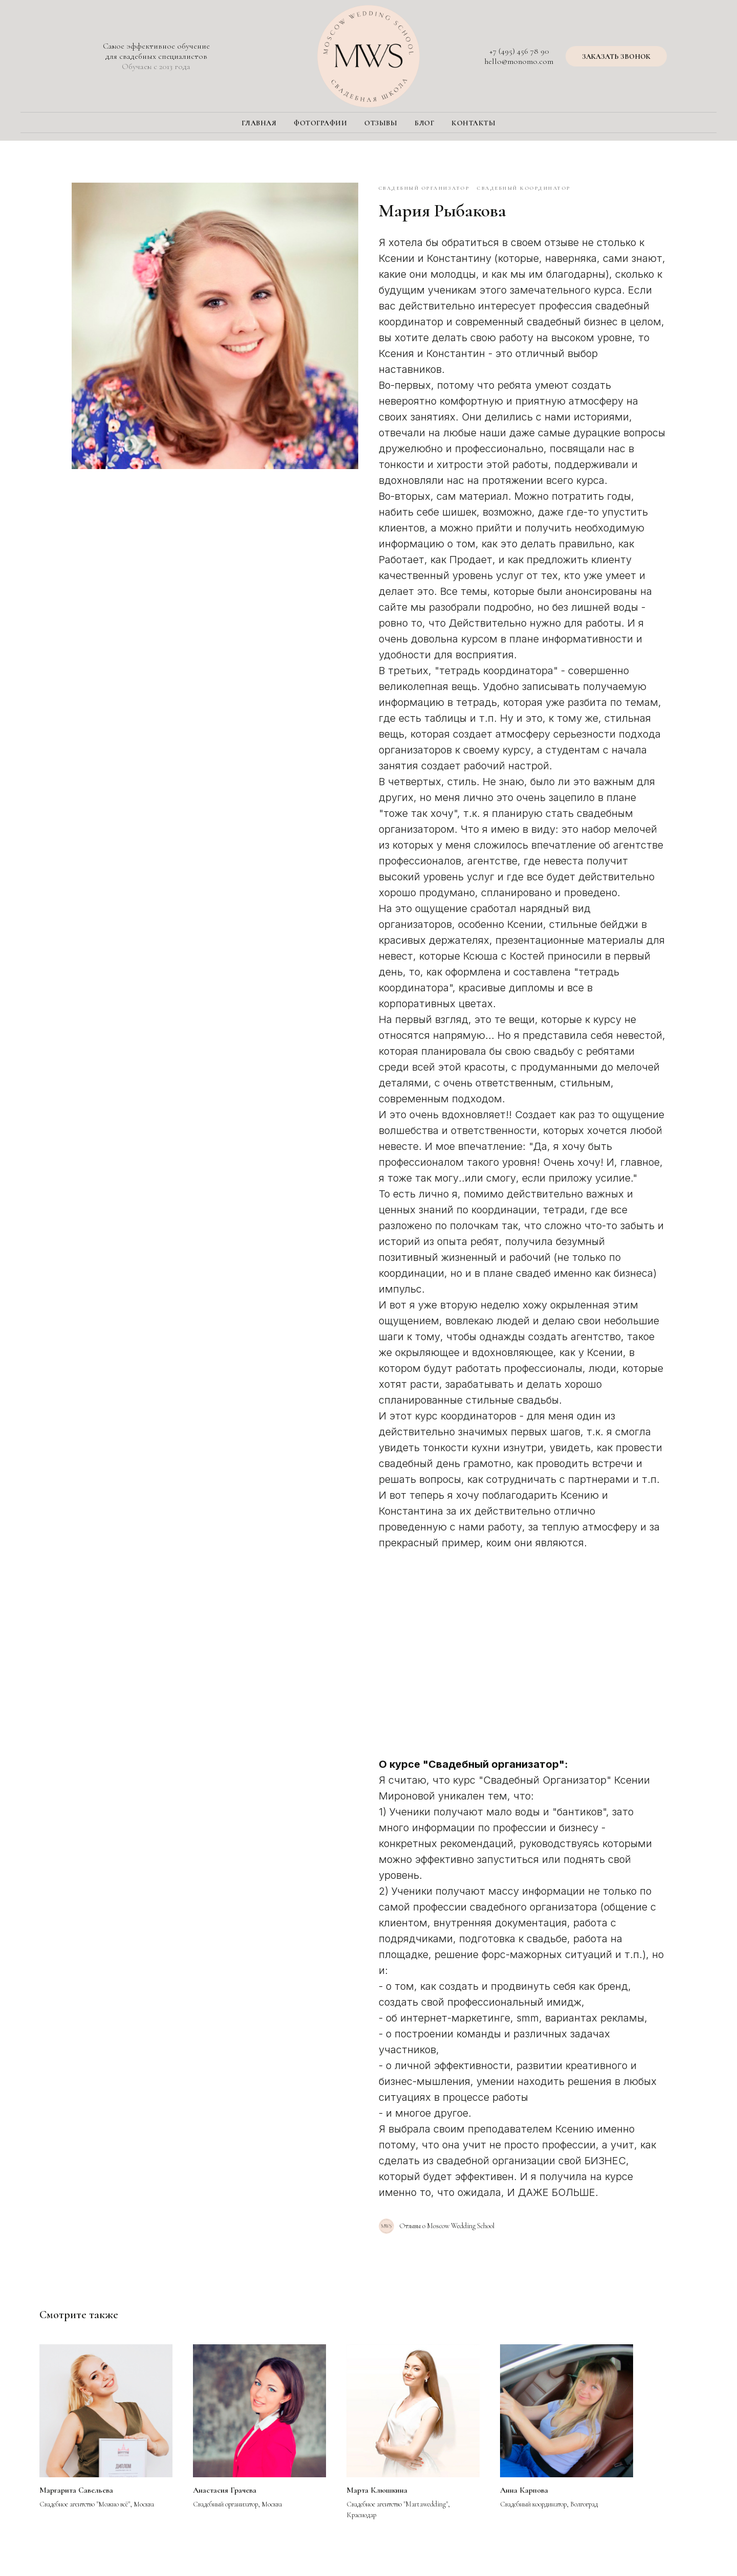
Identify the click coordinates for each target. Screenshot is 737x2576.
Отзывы (380, 123)
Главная (259, 123)
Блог (424, 123)
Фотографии (320, 123)
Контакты (473, 123)
